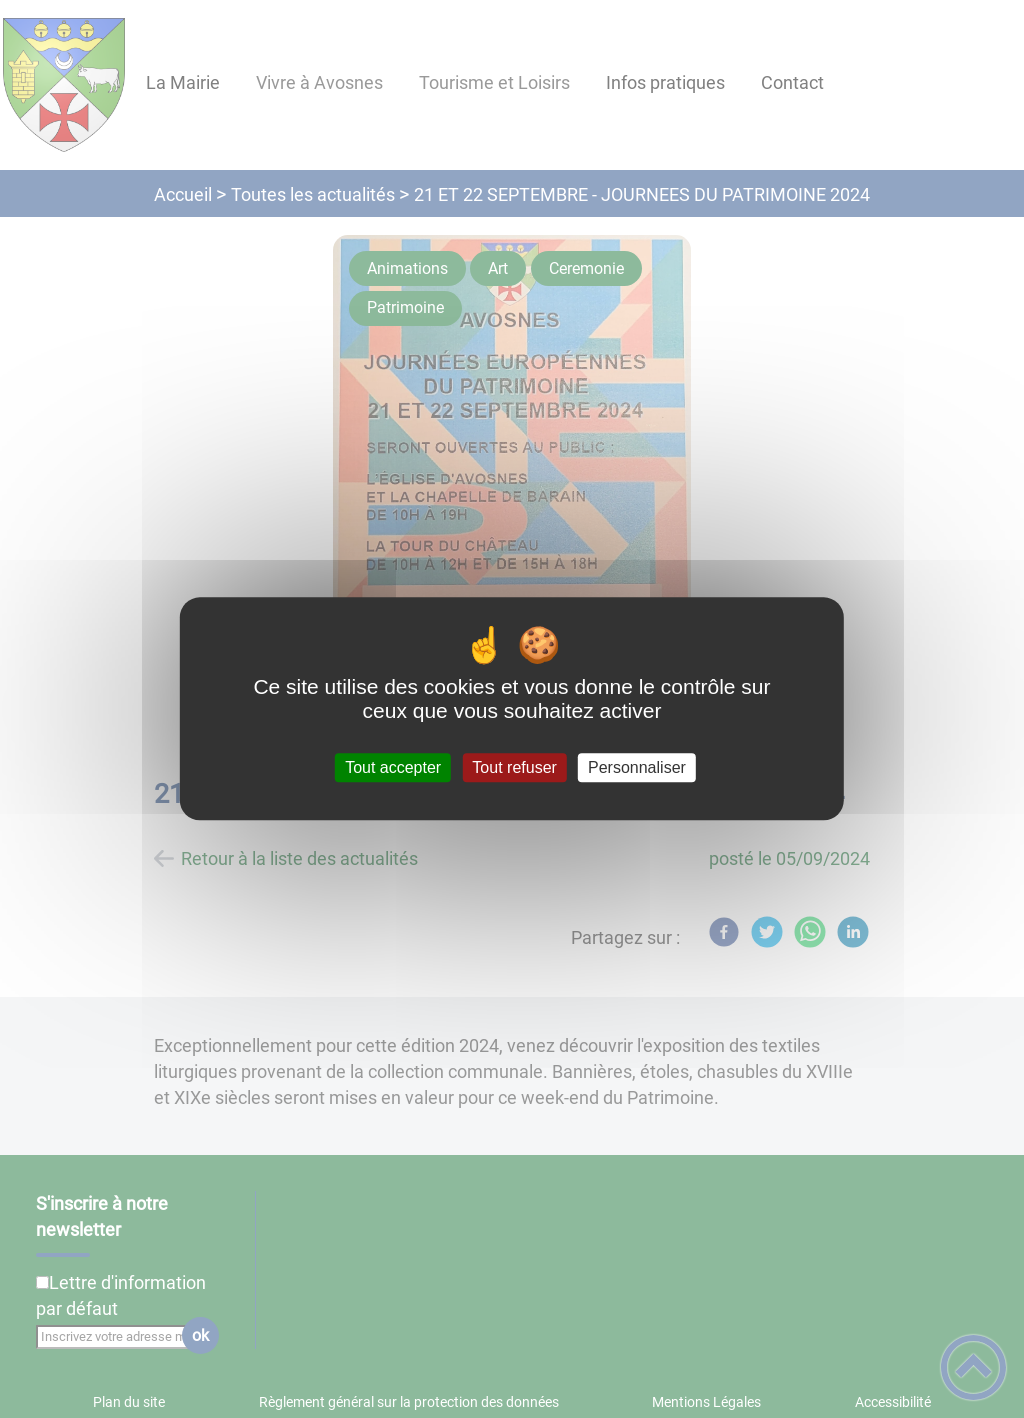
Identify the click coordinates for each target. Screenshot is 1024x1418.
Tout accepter (393, 767)
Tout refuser (514, 767)
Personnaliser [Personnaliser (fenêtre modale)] (637, 767)
